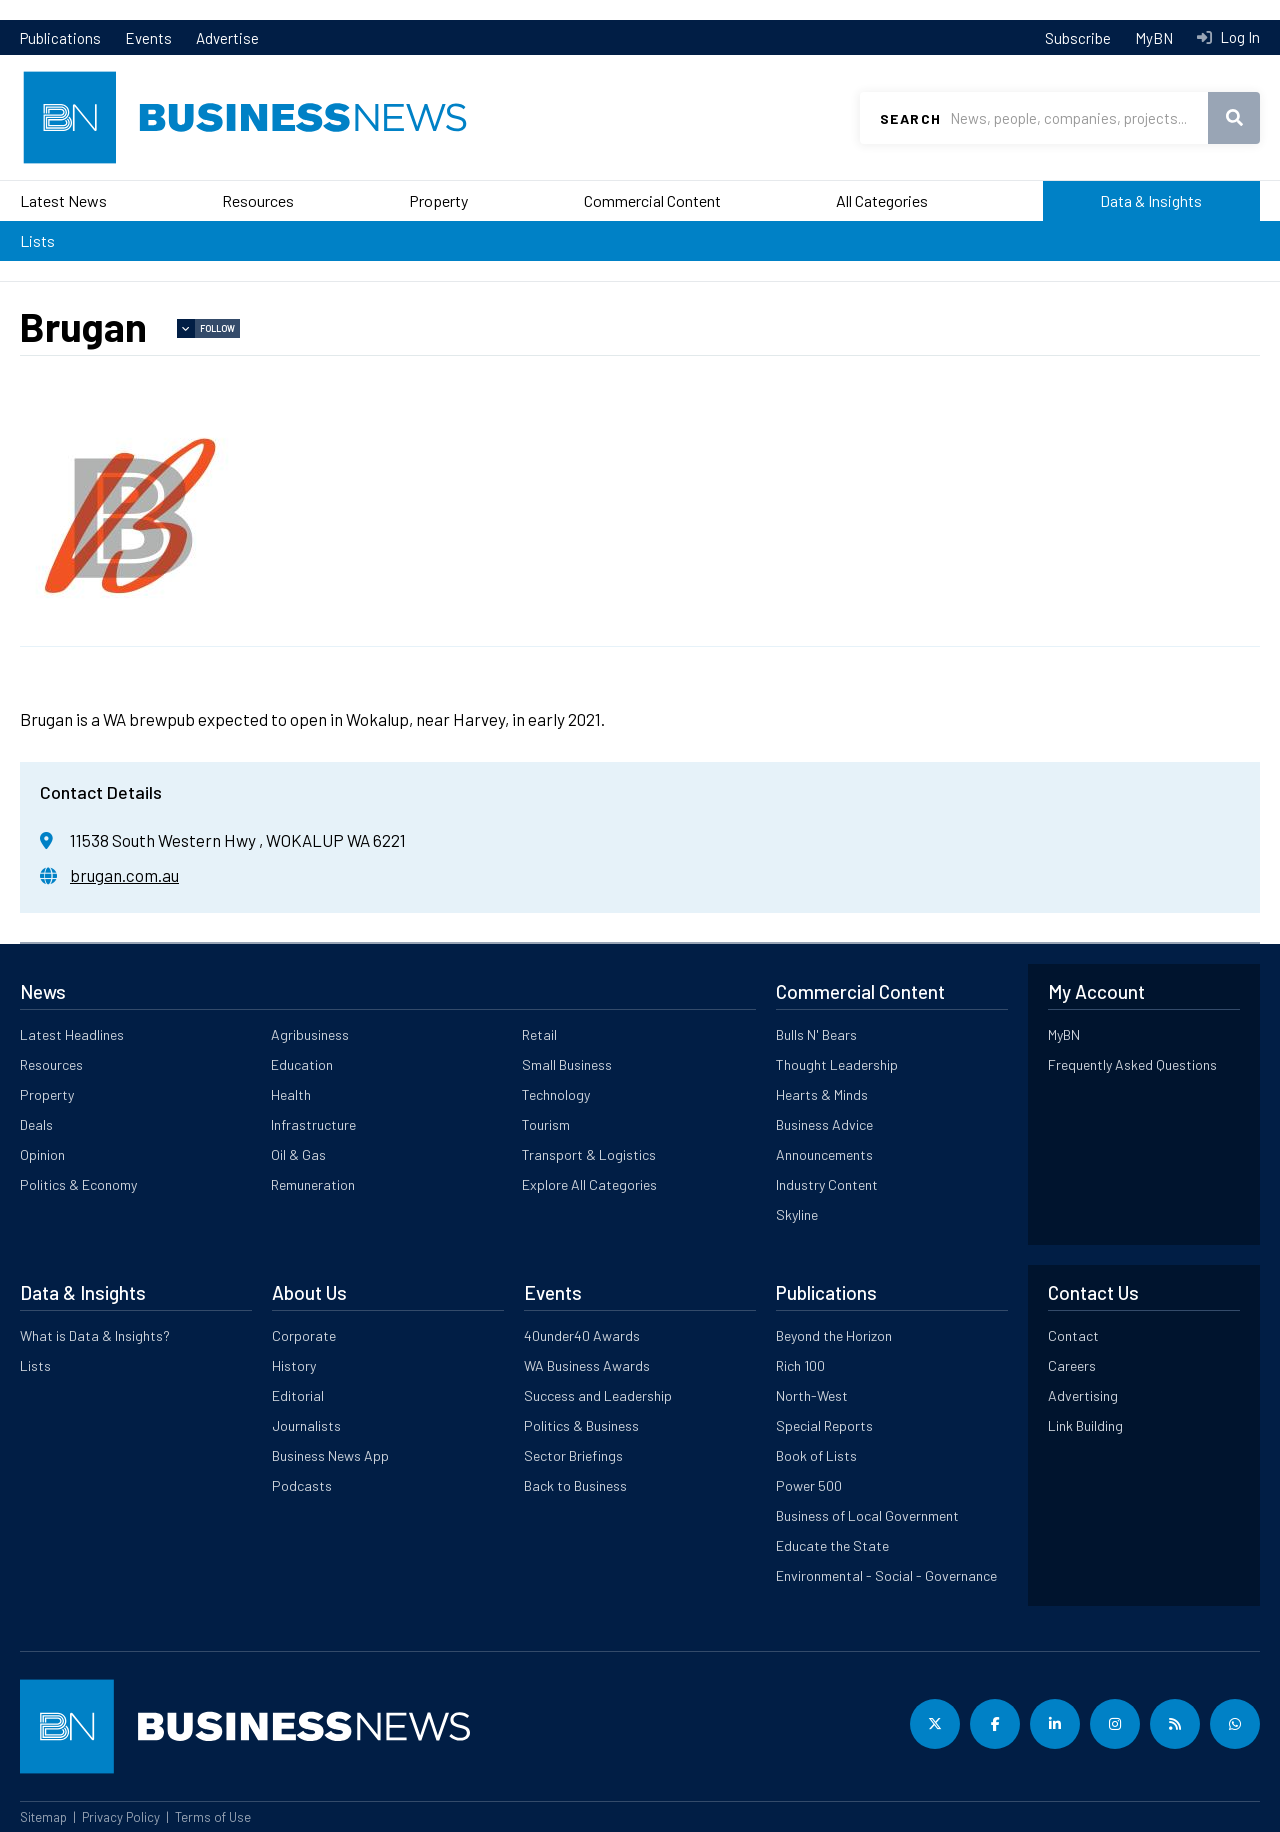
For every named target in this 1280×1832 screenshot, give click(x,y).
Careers (1072, 1365)
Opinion (42, 1154)
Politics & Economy (78, 1184)
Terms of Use (213, 1817)
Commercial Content (652, 200)
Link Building (1085, 1425)
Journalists (306, 1425)
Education (302, 1064)
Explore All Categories (589, 1184)
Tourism (546, 1124)
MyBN (1154, 38)
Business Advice (824, 1124)
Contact (1073, 1335)
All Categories (882, 200)
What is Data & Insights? (95, 1335)
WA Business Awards (587, 1365)
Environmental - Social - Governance (886, 1575)
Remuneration (313, 1184)
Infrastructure (313, 1124)
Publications (60, 38)
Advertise (227, 38)
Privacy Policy (121, 1817)
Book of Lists (816, 1455)
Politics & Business (581, 1425)
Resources (258, 200)
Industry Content (827, 1184)
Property (438, 200)
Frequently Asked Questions (1132, 1064)
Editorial (298, 1395)
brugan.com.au (124, 875)
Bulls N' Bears (816, 1034)
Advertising (1083, 1395)
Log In (1238, 37)
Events (148, 38)
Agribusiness (310, 1034)
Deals (36, 1124)
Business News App (330, 1455)
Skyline (797, 1214)
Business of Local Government (867, 1515)
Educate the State (832, 1545)
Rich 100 (800, 1365)
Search (910, 118)
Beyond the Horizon (834, 1335)
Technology (556, 1094)
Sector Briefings (573, 1455)
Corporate (304, 1335)
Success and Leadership (598, 1395)
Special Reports (824, 1425)
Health (291, 1094)
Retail (539, 1034)
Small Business (567, 1064)
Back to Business (575, 1485)
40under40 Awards (582, 1335)
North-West (812, 1395)
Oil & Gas (298, 1154)
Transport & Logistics (589, 1154)
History (294, 1365)
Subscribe (1078, 38)
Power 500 (809, 1485)
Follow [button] (217, 328)
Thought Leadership (837, 1064)
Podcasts (302, 1485)
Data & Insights (1151, 200)
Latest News (63, 200)
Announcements (824, 1154)
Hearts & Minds (822, 1094)
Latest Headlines (72, 1034)
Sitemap (43, 1817)
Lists (37, 240)
